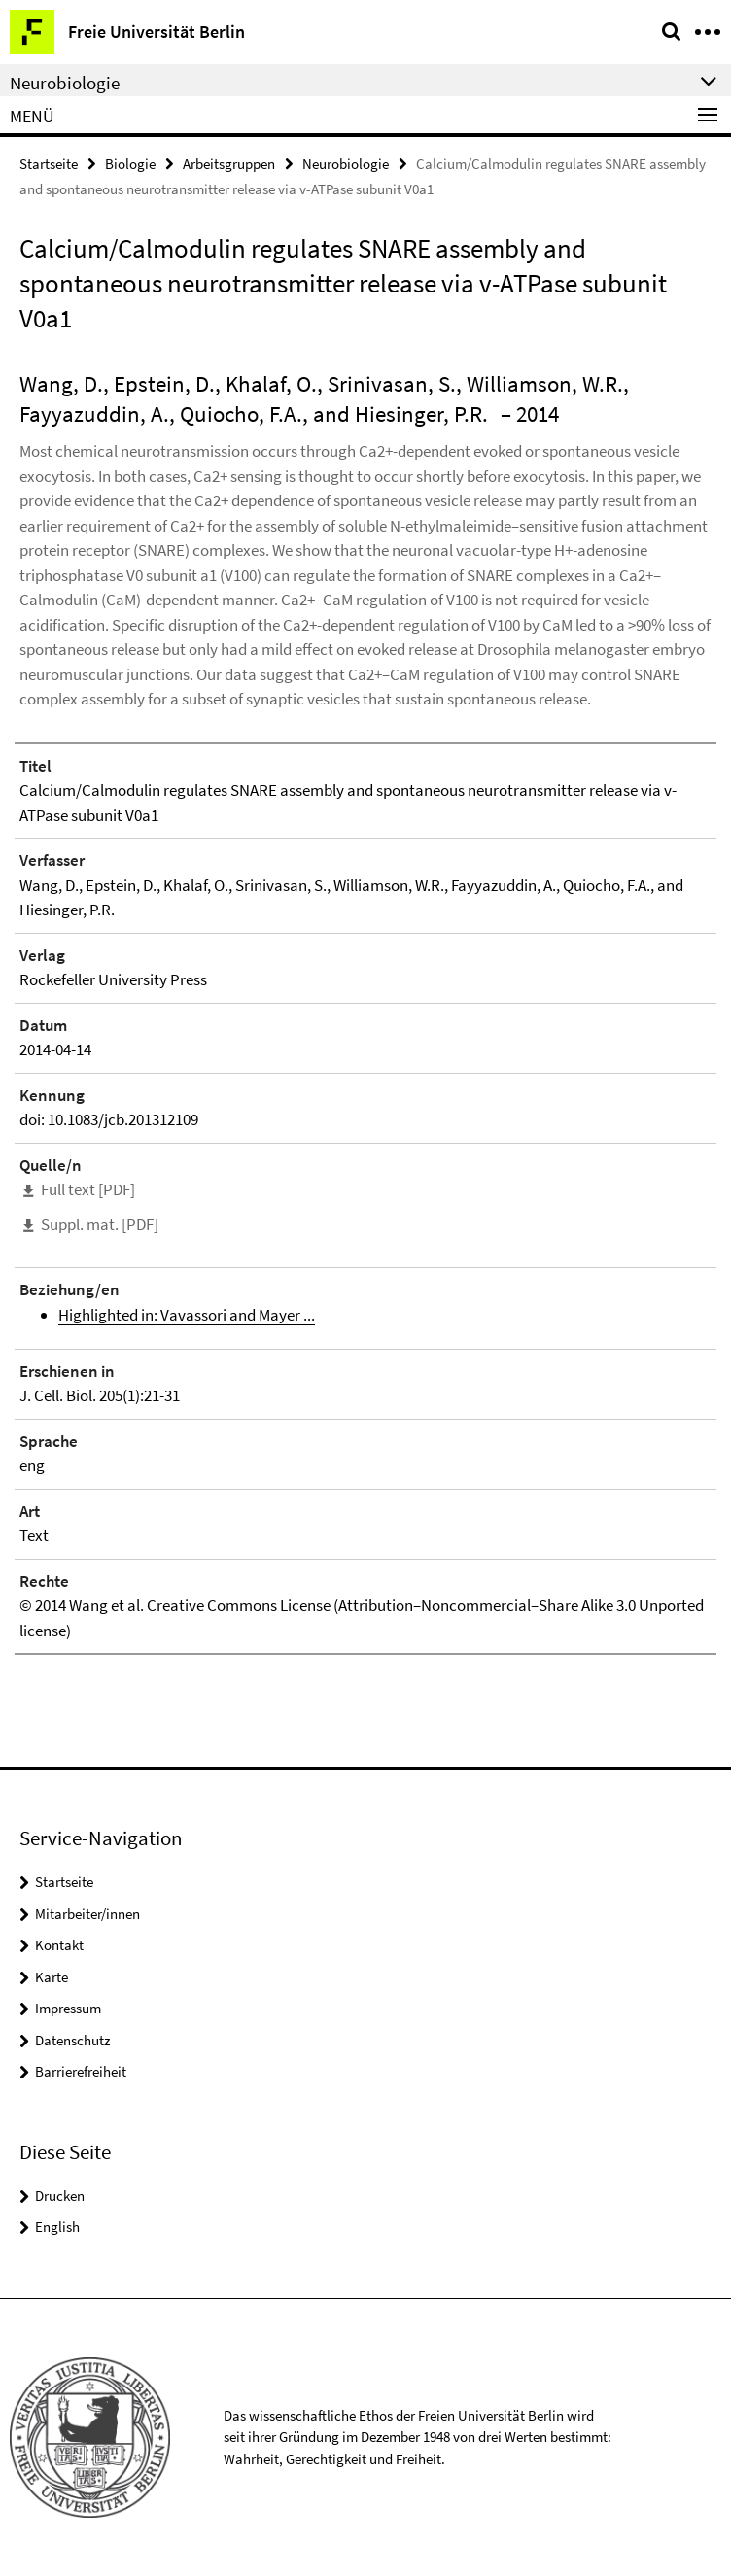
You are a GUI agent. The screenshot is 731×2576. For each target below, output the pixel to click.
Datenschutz (72, 2040)
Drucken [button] (60, 2195)
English (57, 2226)
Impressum (68, 2008)
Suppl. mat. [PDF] (99, 1224)
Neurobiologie (345, 164)
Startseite (48, 164)
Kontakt (59, 1945)
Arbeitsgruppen (229, 164)
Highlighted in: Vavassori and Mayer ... (186, 1314)
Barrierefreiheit (80, 2071)
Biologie (130, 164)
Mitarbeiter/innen (87, 1914)
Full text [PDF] (88, 1189)
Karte (51, 1977)
